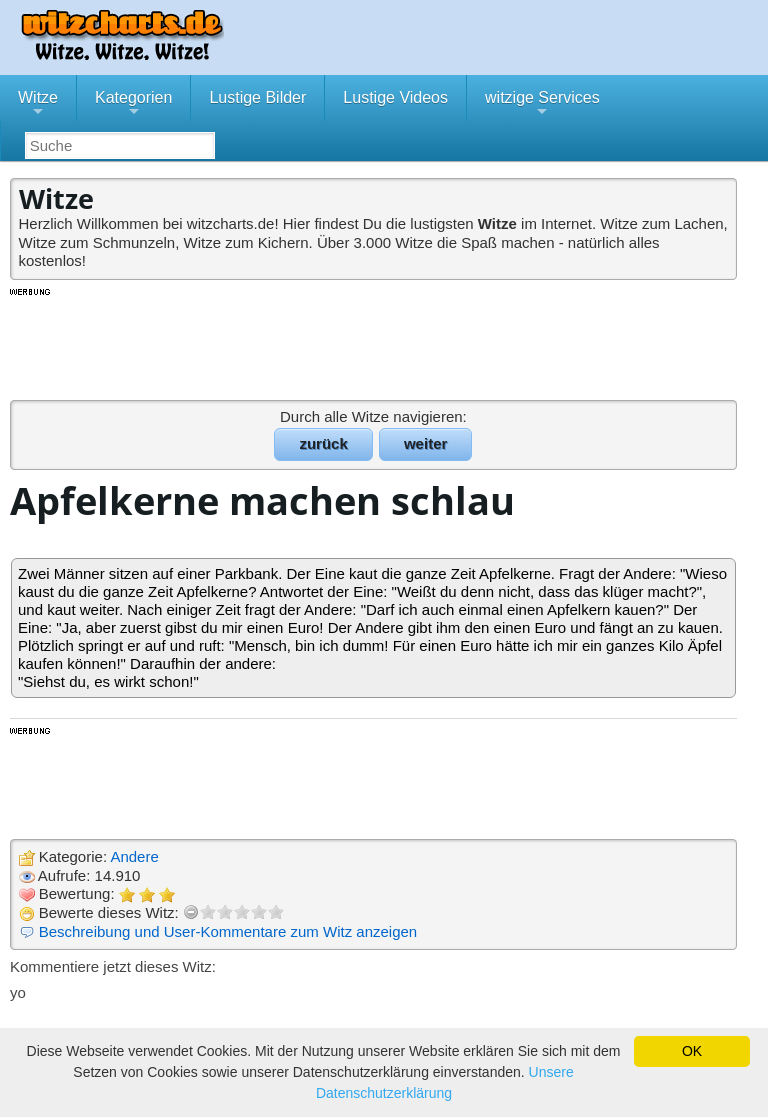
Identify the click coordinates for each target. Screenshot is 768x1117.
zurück (323, 443)
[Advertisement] (375, 343)
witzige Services (542, 105)
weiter (425, 443)
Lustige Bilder (257, 97)
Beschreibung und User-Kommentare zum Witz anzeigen (228, 931)
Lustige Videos (395, 97)
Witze (38, 105)
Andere (134, 856)
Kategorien (133, 105)
